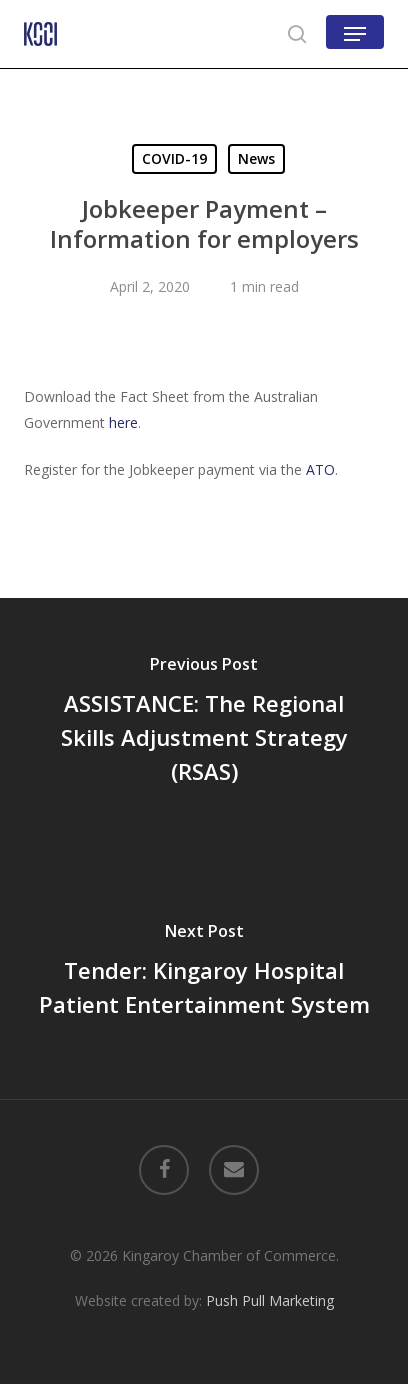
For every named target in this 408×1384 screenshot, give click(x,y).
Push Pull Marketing (270, 1300)
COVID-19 (174, 158)
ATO (320, 469)
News (256, 158)
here (123, 422)
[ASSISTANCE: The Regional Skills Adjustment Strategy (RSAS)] (204, 723)
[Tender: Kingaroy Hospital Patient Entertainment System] (204, 973)
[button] (355, 34)
